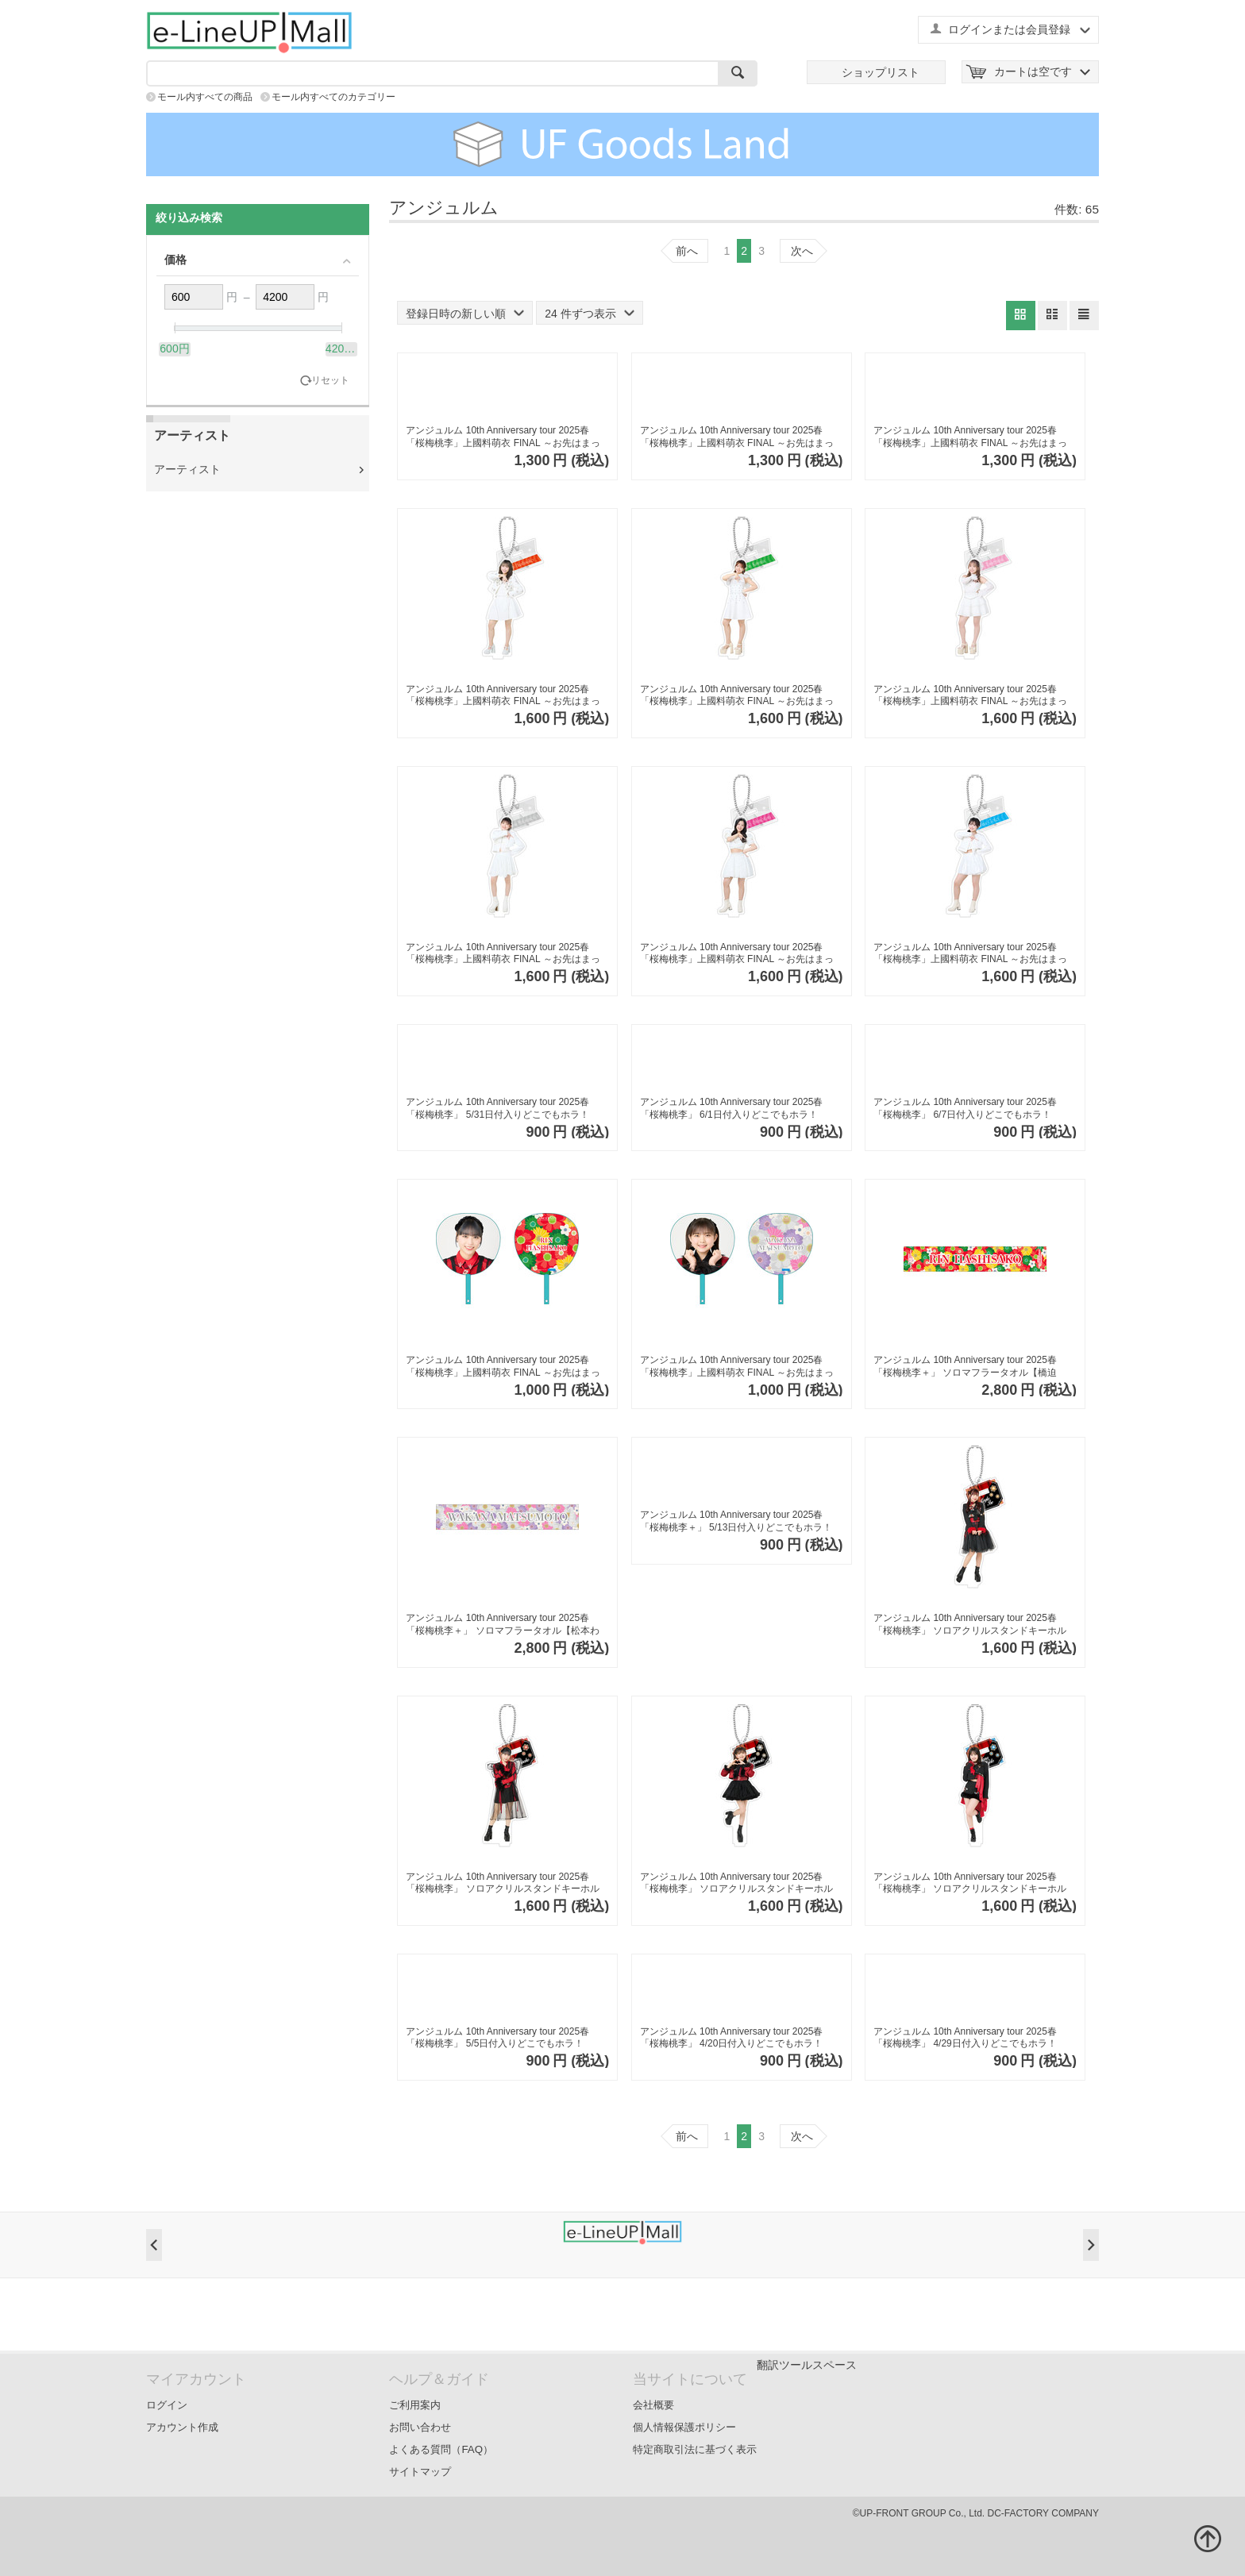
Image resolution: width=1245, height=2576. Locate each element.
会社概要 (653, 2405)
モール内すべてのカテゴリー (333, 96)
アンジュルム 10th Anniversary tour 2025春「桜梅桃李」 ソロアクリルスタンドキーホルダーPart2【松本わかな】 (736, 1883)
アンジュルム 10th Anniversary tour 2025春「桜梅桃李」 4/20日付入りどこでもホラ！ (731, 2038)
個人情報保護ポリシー (684, 2427)
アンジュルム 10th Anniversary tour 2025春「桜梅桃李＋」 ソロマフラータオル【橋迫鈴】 (965, 1366)
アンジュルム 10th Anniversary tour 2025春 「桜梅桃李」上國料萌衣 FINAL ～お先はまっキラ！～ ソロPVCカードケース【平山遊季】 (737, 437)
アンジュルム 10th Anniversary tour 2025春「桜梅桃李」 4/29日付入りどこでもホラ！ (965, 2038)
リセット (330, 381)
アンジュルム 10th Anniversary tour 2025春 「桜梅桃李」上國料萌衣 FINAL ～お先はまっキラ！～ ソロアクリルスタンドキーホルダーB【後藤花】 (973, 953)
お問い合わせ (420, 2427)
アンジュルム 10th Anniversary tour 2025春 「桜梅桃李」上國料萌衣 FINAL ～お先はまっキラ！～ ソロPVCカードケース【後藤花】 (970, 437)
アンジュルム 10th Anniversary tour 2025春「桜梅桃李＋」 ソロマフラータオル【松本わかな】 (502, 1624)
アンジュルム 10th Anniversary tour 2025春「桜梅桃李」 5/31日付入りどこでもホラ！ (497, 1108)
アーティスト (187, 469)
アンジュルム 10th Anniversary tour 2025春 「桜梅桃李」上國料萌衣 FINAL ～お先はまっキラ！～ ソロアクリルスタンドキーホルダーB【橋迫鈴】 (505, 695)
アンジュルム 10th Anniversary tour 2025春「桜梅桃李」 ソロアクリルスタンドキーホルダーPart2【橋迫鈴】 (502, 1883)
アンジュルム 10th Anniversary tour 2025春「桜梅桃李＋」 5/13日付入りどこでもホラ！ (736, 1521)
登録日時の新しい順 (465, 313)
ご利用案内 (415, 2405)
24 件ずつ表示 (589, 313)
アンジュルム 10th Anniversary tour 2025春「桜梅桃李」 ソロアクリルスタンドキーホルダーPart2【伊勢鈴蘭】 (969, 1624)
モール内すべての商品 (204, 96)
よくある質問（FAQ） (441, 2449)
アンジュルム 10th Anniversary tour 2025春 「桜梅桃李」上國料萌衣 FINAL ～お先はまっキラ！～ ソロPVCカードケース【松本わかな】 (502, 437)
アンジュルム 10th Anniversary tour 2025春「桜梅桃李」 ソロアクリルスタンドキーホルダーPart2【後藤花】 (969, 1883)
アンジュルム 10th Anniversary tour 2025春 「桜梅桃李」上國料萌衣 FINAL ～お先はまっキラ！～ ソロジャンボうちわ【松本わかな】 (737, 1366)
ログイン (166, 2405)
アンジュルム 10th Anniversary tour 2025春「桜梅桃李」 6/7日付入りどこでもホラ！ (965, 1108)
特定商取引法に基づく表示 (695, 2449)
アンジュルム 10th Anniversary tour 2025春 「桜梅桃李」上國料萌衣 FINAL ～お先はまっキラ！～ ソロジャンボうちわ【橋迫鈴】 (502, 1366)
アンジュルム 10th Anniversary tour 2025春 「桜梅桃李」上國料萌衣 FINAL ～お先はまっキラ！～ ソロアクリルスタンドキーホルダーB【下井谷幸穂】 (739, 953)
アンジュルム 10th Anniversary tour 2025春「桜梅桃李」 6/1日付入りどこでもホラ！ (731, 1108)
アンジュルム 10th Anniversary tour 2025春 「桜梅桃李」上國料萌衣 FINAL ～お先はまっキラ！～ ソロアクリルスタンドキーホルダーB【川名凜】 (739, 695)
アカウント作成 (182, 2427)
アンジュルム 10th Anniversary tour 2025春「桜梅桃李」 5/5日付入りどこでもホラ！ (497, 2038)
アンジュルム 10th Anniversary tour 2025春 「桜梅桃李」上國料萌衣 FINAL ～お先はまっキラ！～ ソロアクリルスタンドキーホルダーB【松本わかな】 (505, 953)
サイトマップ (420, 2472)
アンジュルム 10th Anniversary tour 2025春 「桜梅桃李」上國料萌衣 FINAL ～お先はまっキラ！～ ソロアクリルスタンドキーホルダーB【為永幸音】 (973, 695)
